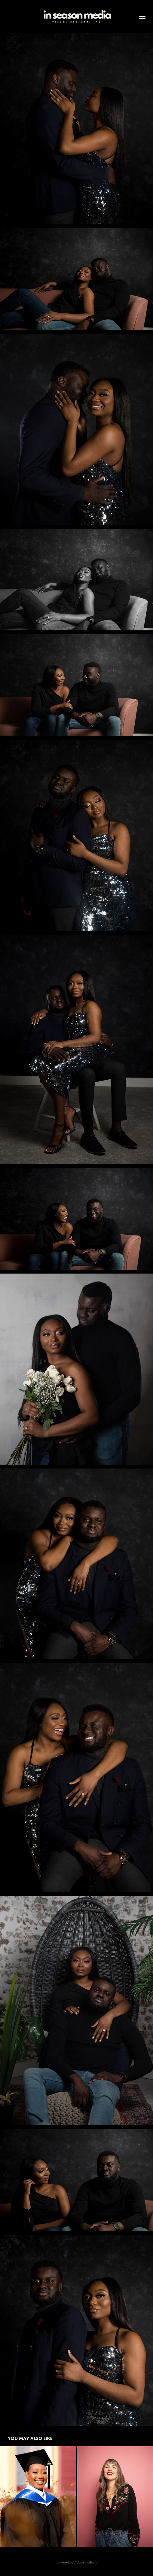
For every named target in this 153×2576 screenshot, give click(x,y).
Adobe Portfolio (85, 2562)
